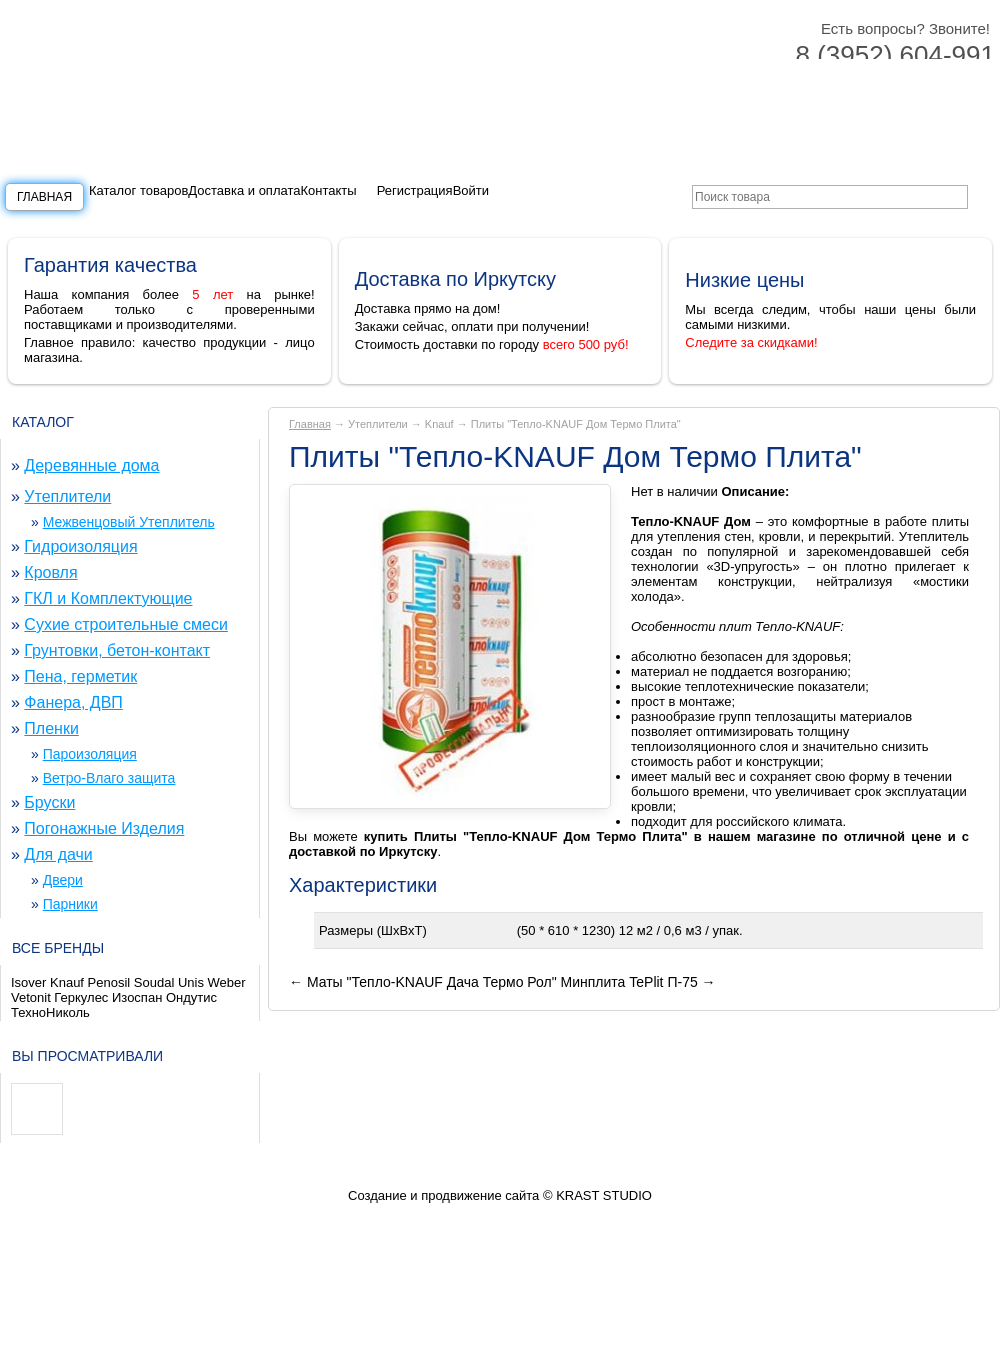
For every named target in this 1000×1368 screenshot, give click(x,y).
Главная (44, 197)
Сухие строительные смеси (126, 624)
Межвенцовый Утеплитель (129, 522)
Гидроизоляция (80, 546)
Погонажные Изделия (104, 828)
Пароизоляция (90, 754)
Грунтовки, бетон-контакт (117, 650)
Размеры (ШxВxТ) (373, 930)
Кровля (50, 572)
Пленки (51, 728)
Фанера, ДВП (73, 702)
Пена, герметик (80, 676)
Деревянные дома (91, 465)
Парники (70, 904)
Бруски (49, 802)
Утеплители (67, 496)
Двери (63, 880)
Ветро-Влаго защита (109, 778)
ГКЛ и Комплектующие (108, 598)
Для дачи (58, 854)
